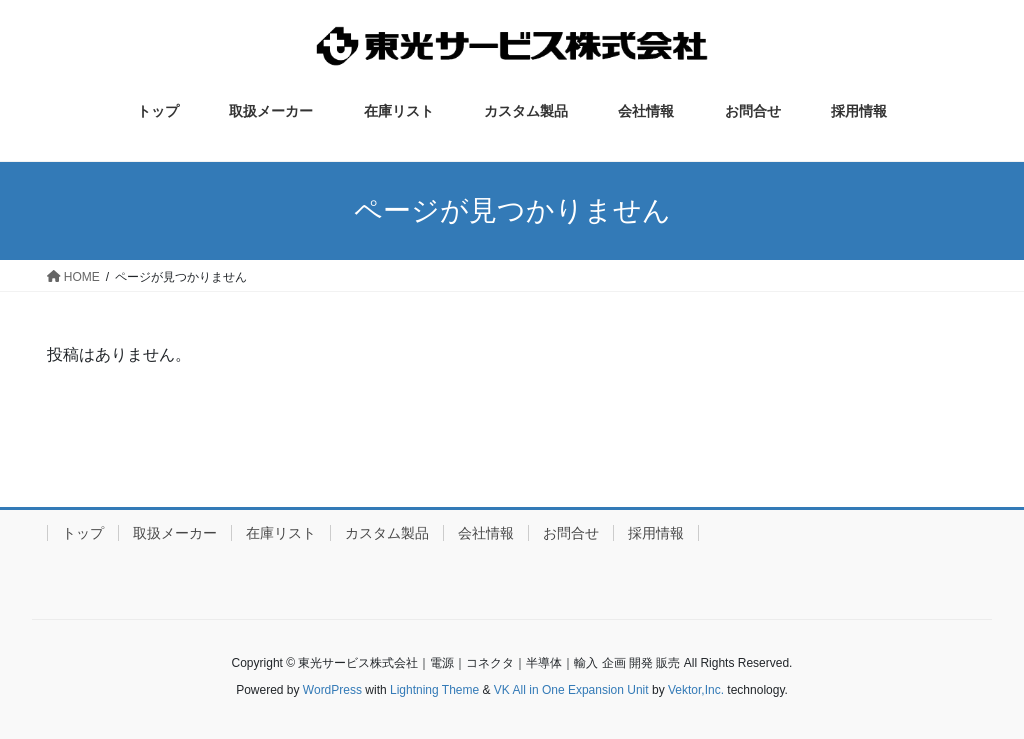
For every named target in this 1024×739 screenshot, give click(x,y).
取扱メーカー (175, 533)
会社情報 (486, 533)
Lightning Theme (434, 690)
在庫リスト (281, 533)
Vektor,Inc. (696, 690)
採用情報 (656, 533)
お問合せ (571, 533)
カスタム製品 (387, 533)
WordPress (332, 690)
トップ (83, 533)
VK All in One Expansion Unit (571, 690)
